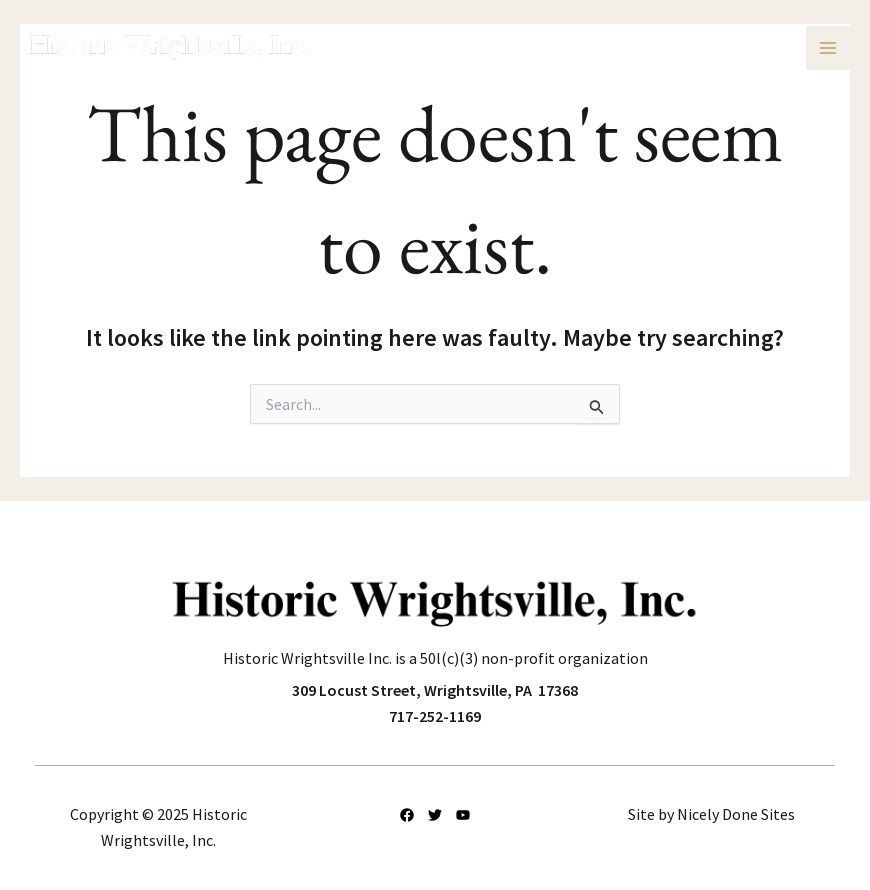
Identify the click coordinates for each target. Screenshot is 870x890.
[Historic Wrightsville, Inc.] (170, 48)
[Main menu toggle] (828, 48)
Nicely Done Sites (736, 814)
